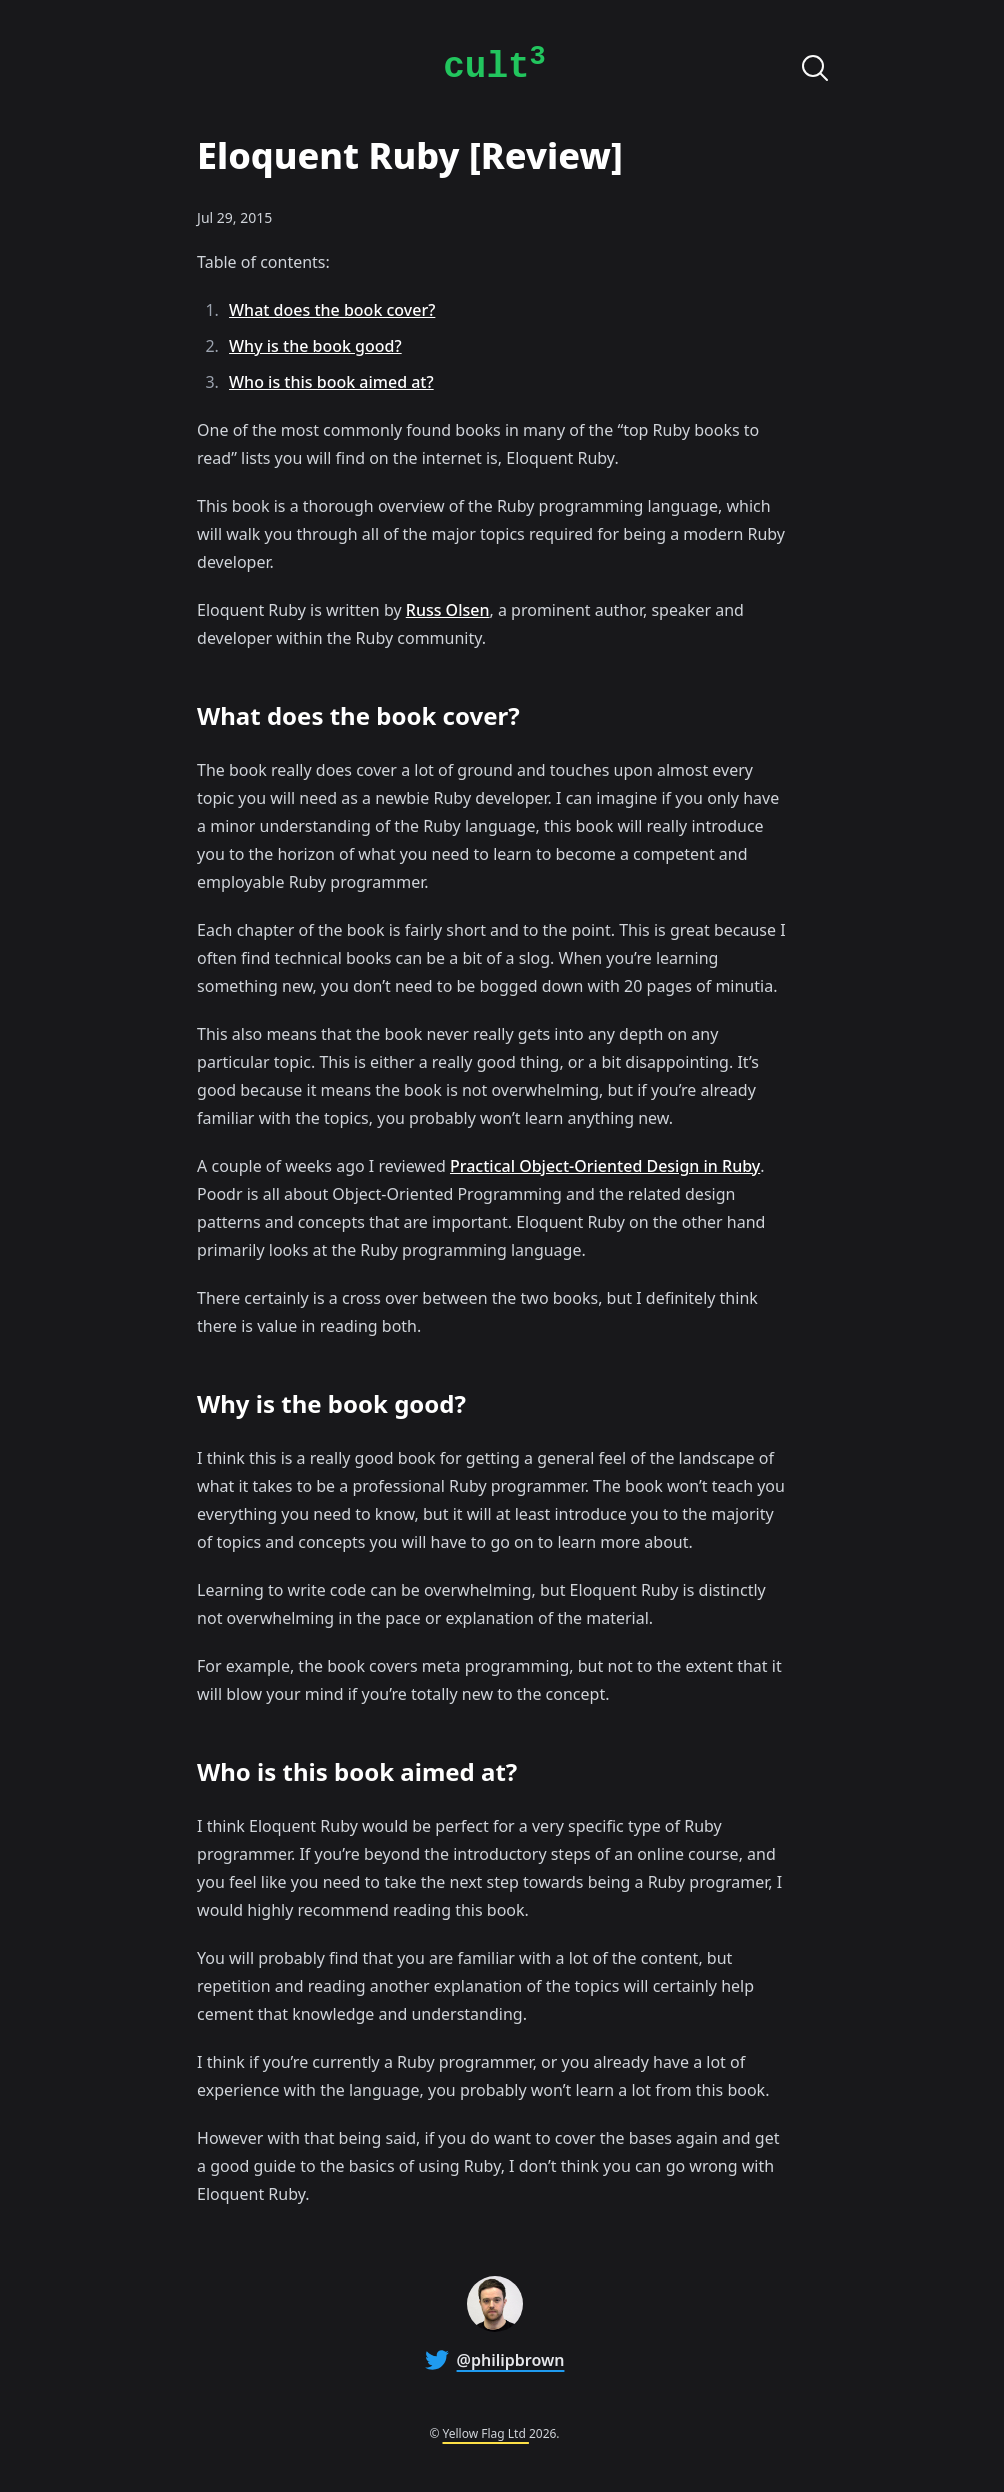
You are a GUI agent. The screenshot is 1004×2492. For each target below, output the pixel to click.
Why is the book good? (315, 346)
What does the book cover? (332, 310)
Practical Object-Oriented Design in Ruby (605, 1166)
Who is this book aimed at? (331, 382)
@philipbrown (511, 2360)
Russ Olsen (448, 610)
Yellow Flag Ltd (486, 2433)
